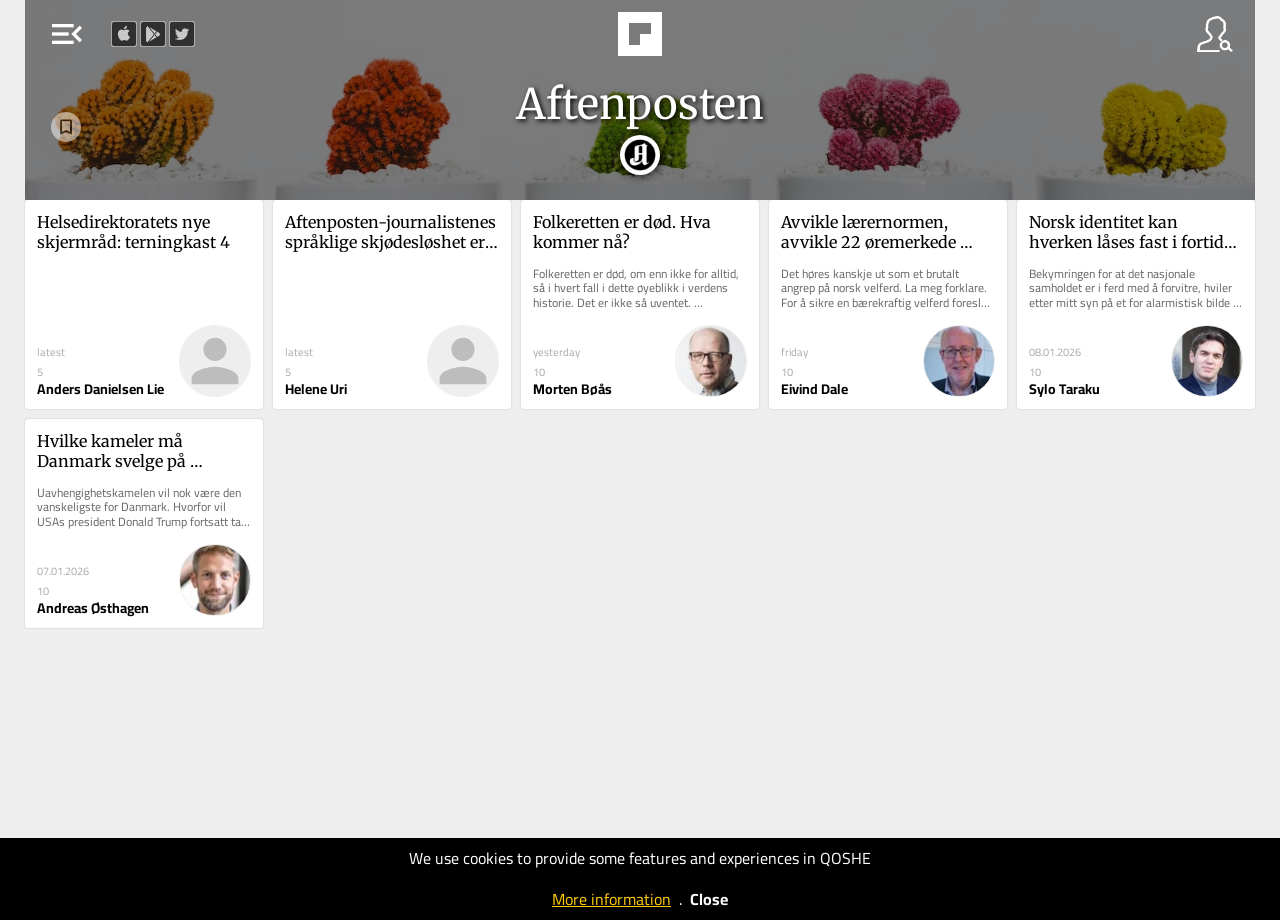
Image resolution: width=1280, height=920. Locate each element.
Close (709, 899)
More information (611, 899)
